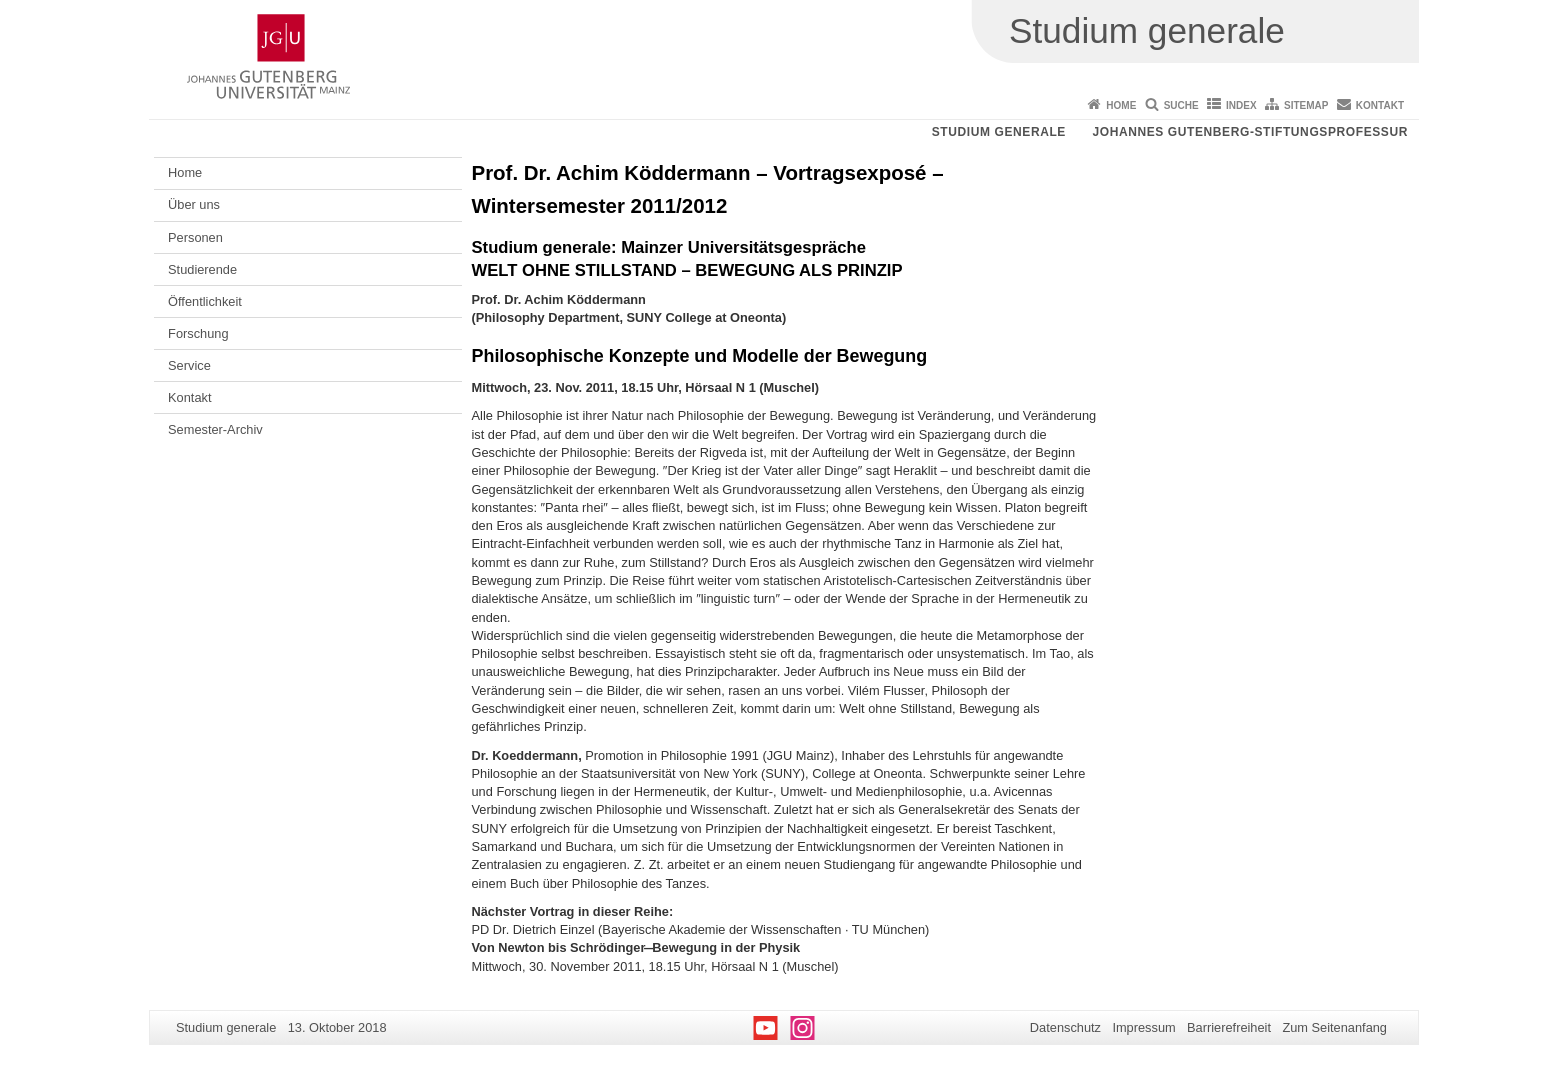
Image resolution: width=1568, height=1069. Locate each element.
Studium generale (999, 132)
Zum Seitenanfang (1334, 1027)
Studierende (202, 269)
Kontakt (1380, 105)
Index (1241, 105)
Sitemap (1306, 105)
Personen (195, 237)
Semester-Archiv (215, 429)
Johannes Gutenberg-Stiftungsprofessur (1250, 132)
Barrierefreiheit (1229, 1027)
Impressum (1143, 1027)
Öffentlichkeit (205, 301)
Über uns (194, 204)
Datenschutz (1065, 1027)
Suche (1181, 105)
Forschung (198, 333)
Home (1121, 105)
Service (189, 365)
